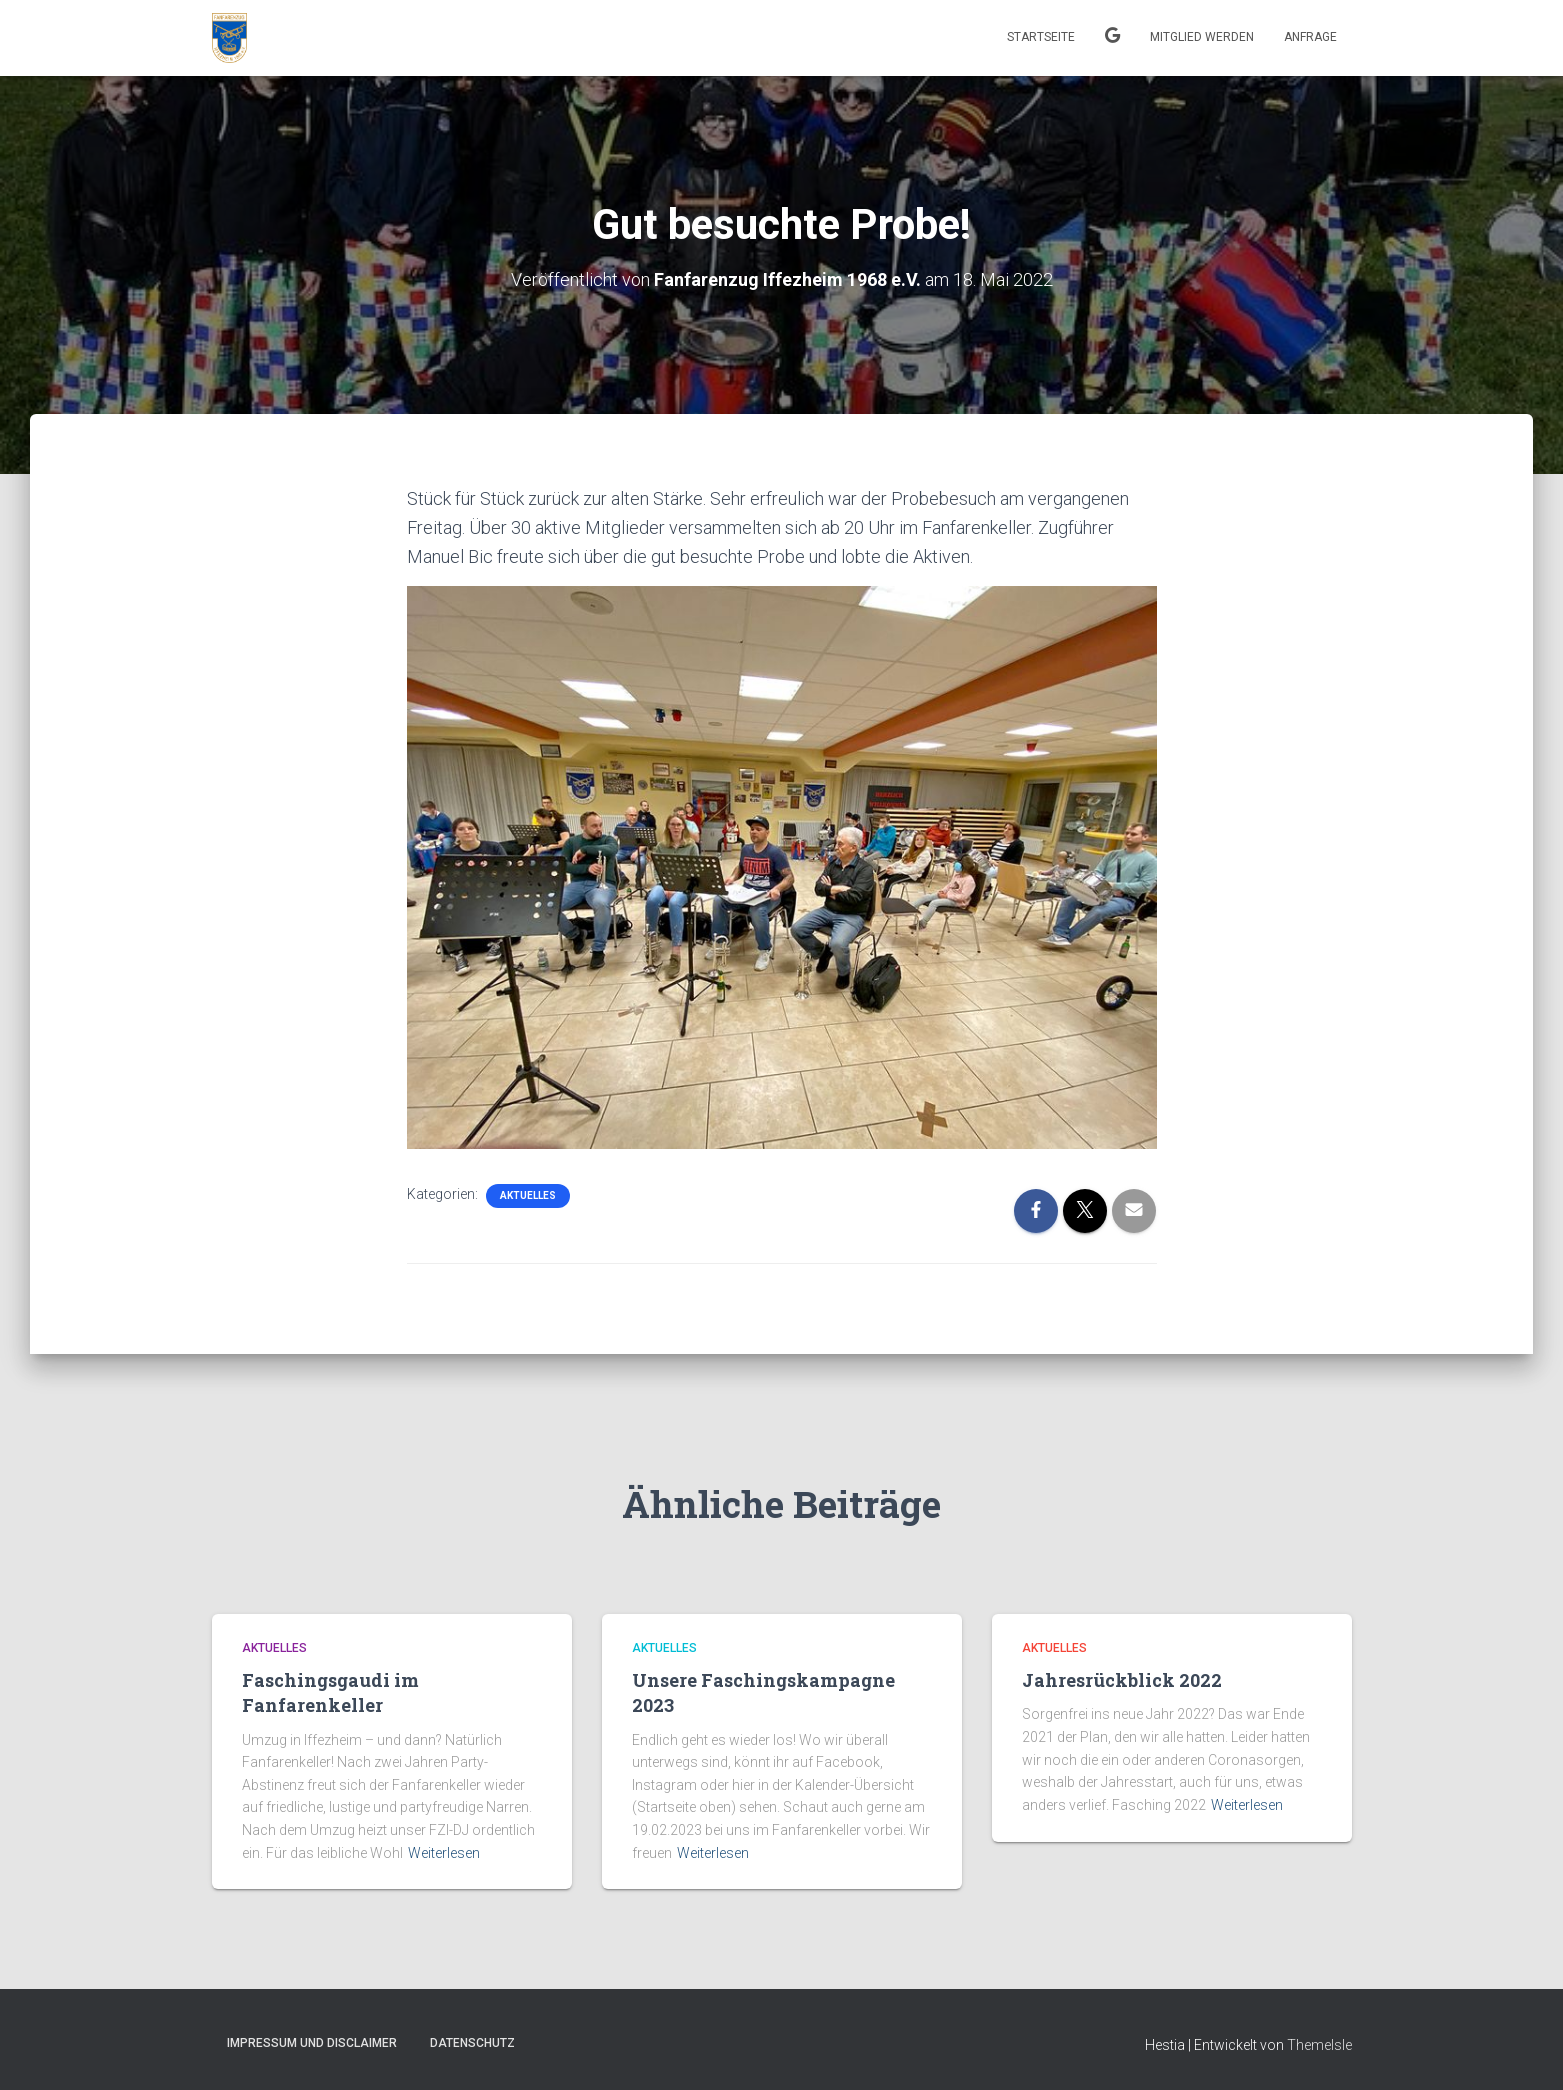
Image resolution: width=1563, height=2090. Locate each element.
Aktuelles (528, 1195)
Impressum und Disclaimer (312, 2043)
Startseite (1041, 37)
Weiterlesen (444, 1853)
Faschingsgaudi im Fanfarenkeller (330, 1692)
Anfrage (1310, 37)
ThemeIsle (1319, 2045)
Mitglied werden (1202, 37)
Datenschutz (472, 2043)
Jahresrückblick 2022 (1122, 1680)
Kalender (1112, 38)
